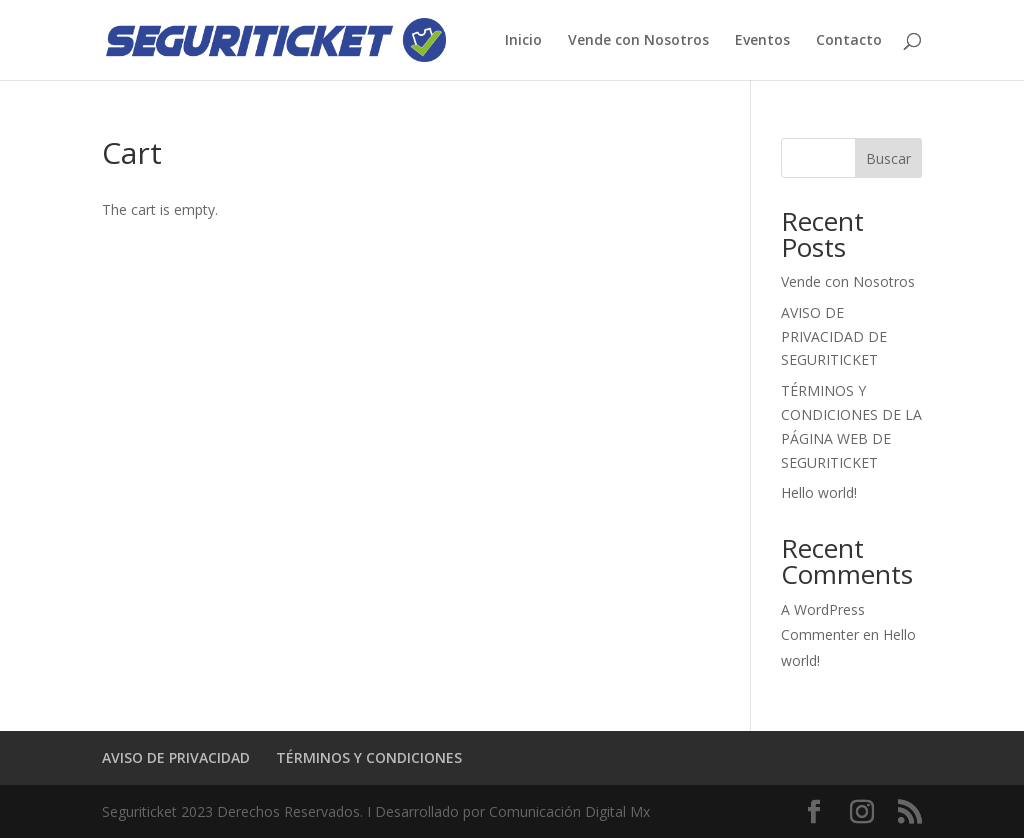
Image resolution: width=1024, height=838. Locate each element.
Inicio (523, 41)
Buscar (888, 158)
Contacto (849, 41)
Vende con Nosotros (638, 41)
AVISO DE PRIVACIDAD (176, 757)
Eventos (762, 41)
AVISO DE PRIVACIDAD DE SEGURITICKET (834, 336)
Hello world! (819, 492)
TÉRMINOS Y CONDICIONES (369, 757)
